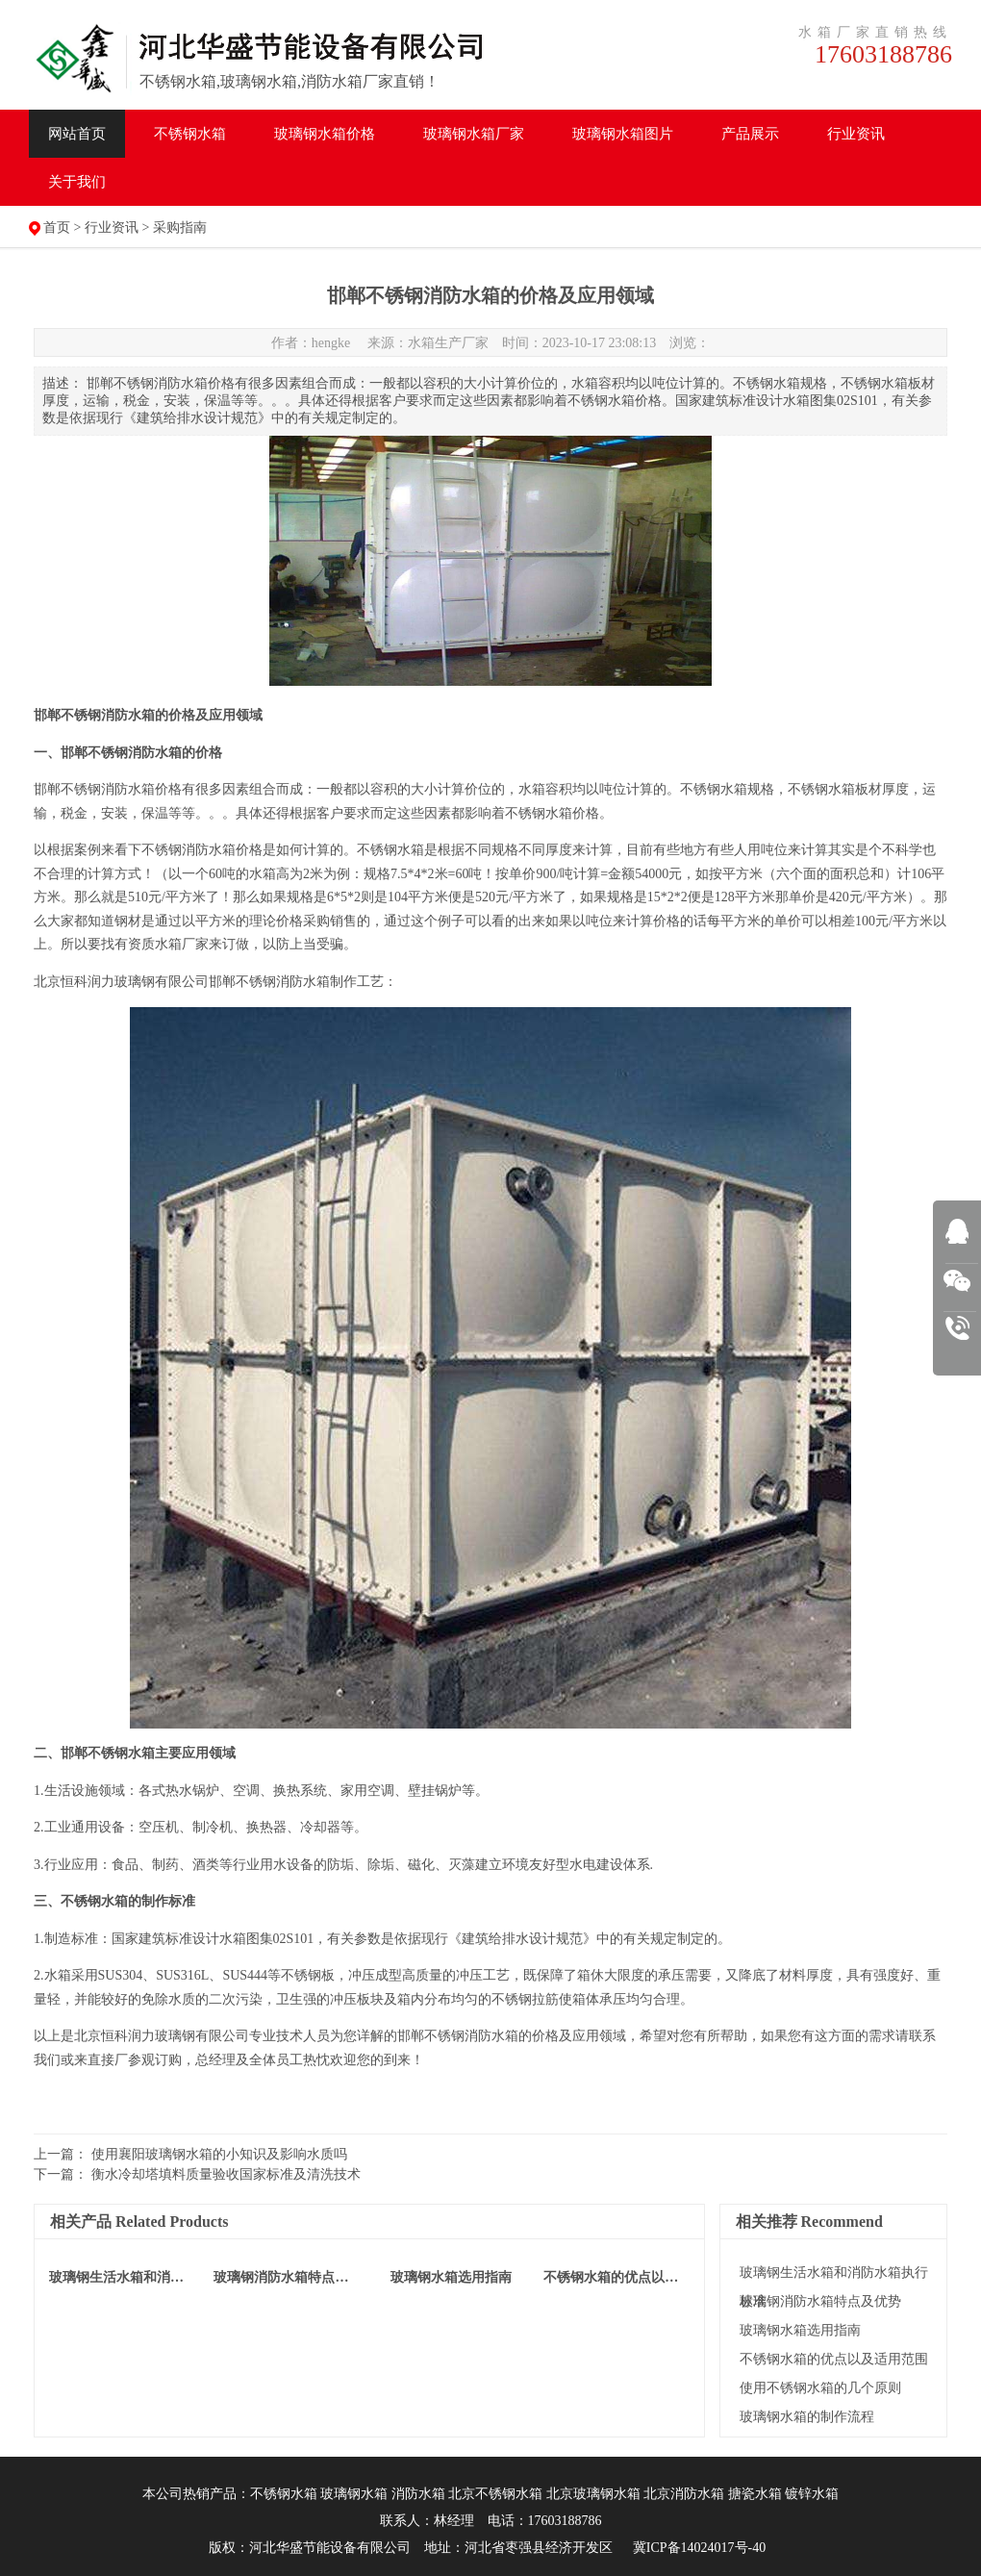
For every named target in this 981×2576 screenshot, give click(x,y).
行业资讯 (856, 133)
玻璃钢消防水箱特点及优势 (820, 2301)
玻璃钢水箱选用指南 (800, 2330)
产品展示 (750, 133)
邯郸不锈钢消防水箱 (94, 789)
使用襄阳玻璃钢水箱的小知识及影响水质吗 (219, 2154)
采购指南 (180, 227)
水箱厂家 (473, 133)
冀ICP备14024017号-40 (699, 2547)
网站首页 (77, 133)
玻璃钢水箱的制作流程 (807, 2417)
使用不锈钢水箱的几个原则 (820, 2388)
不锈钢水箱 (190, 133)
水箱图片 (622, 133)
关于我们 (77, 181)
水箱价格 (324, 133)
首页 (56, 227)
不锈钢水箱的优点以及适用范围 (834, 2359)
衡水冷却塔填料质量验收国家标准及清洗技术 (226, 2174)
